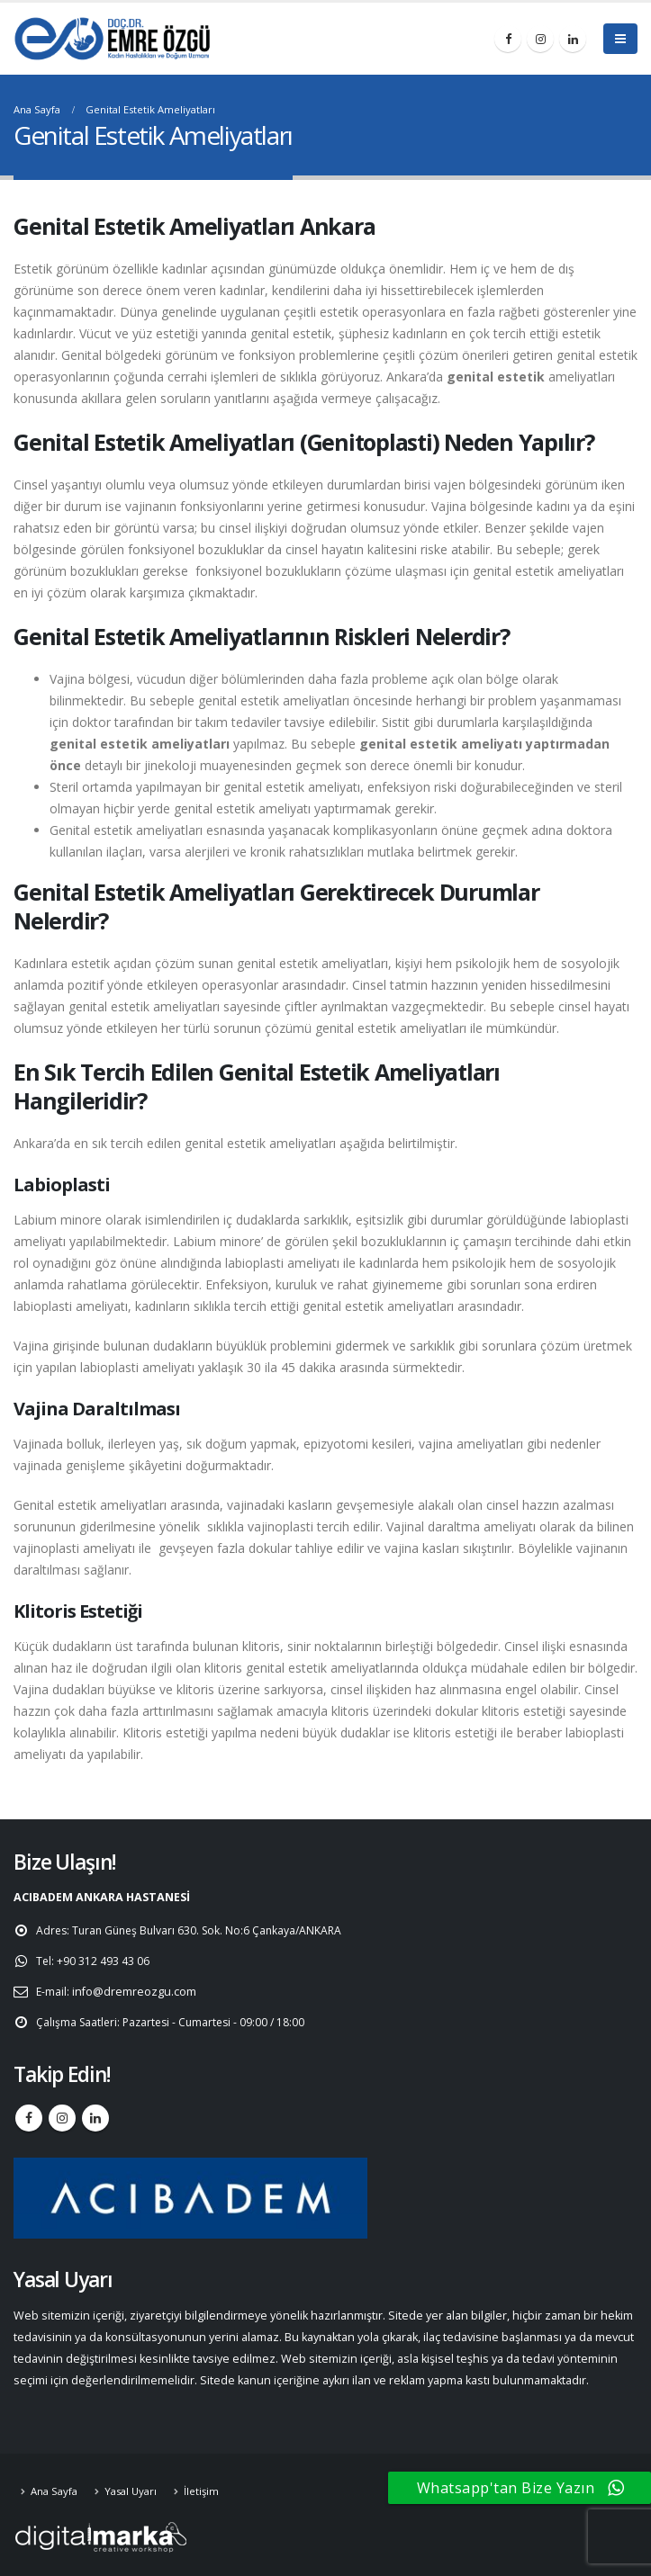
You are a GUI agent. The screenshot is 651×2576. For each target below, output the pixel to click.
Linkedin (95, 2118)
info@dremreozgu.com (135, 1991)
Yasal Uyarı (130, 2491)
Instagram (62, 2118)
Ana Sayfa (54, 2491)
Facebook (28, 2118)
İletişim (201, 2491)
